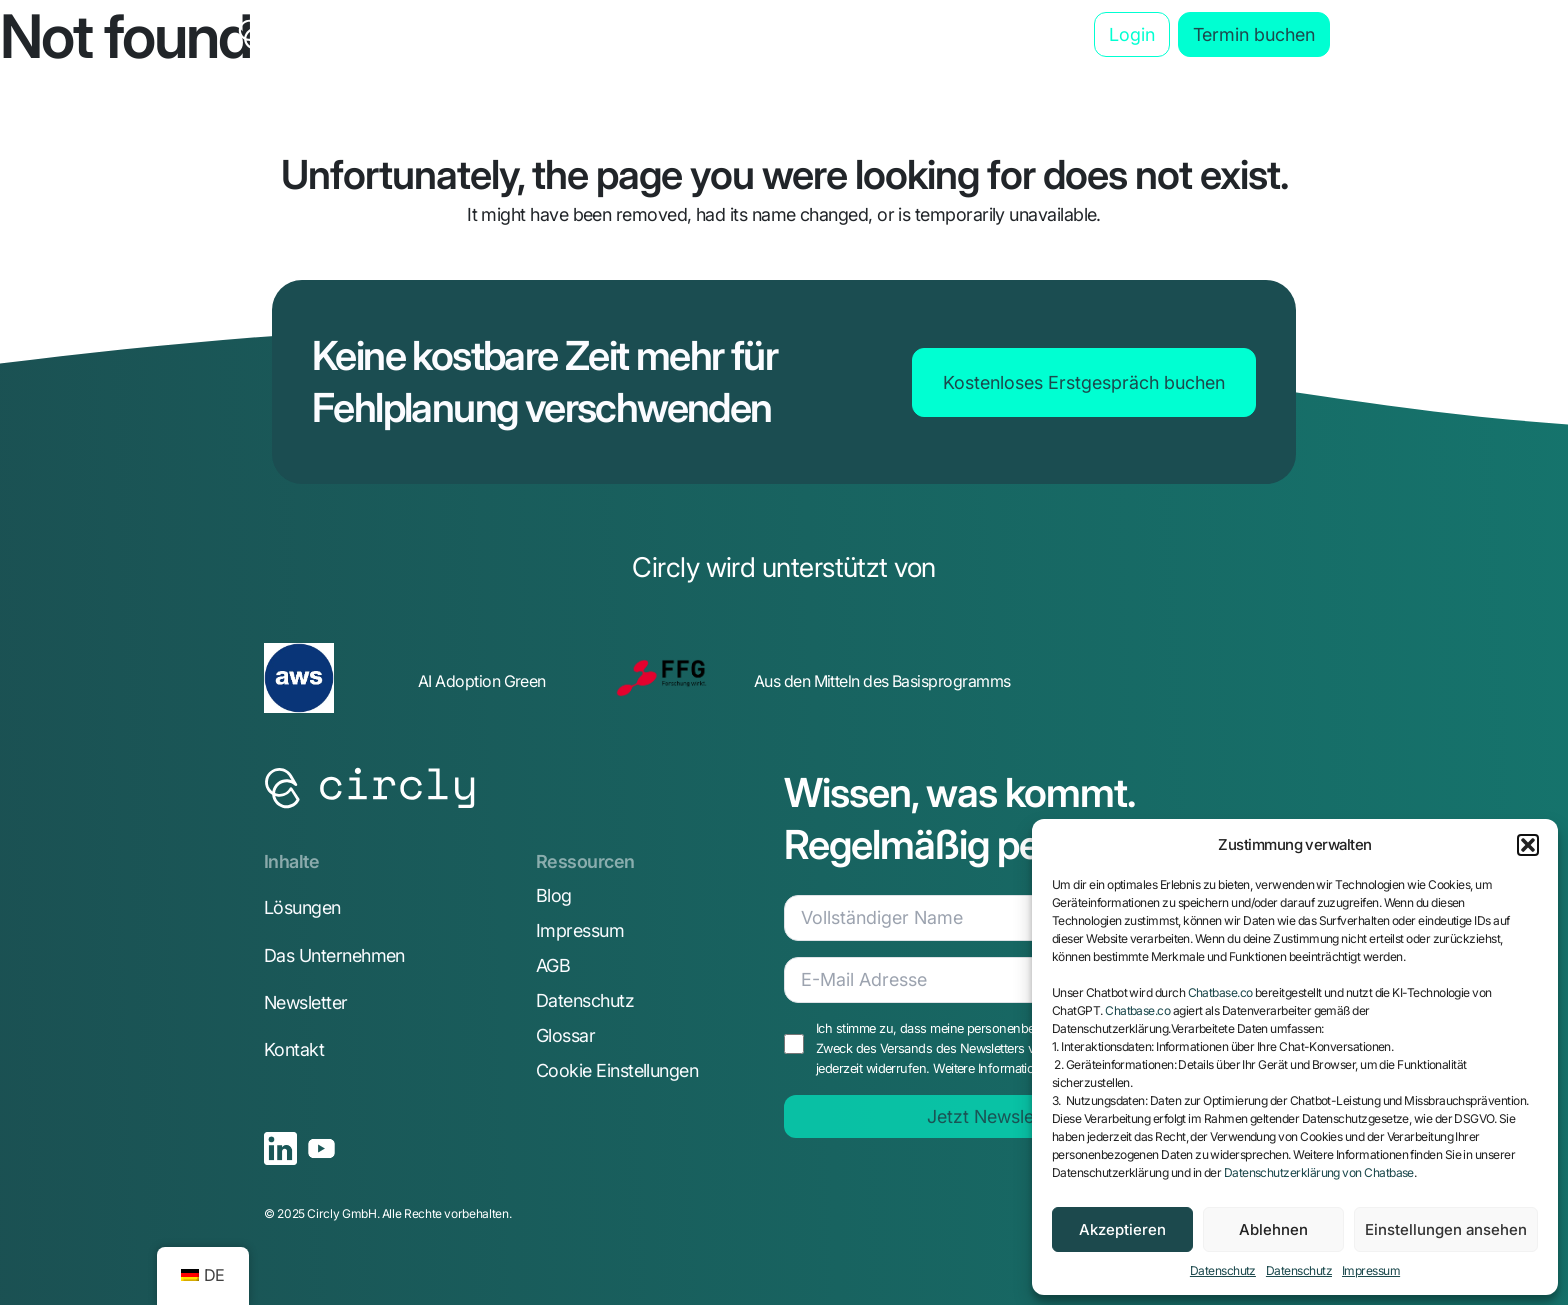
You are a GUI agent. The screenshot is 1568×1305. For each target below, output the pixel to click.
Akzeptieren (1122, 1229)
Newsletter (306, 1002)
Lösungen (302, 907)
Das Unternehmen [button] (890, 34)
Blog (1029, 34)
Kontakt (294, 1049)
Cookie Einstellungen (617, 1070)
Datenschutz (1223, 1270)
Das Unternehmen (334, 955)
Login (1132, 34)
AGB (553, 965)
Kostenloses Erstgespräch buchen (1084, 382)
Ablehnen (1273, 1229)
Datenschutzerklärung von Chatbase (1319, 1172)
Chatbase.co (1220, 992)
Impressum (1371, 1270)
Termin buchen (1254, 34)
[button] (1528, 845)
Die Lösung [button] (499, 34)
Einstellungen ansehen (1446, 1229)
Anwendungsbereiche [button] (682, 34)
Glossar (565, 1035)
